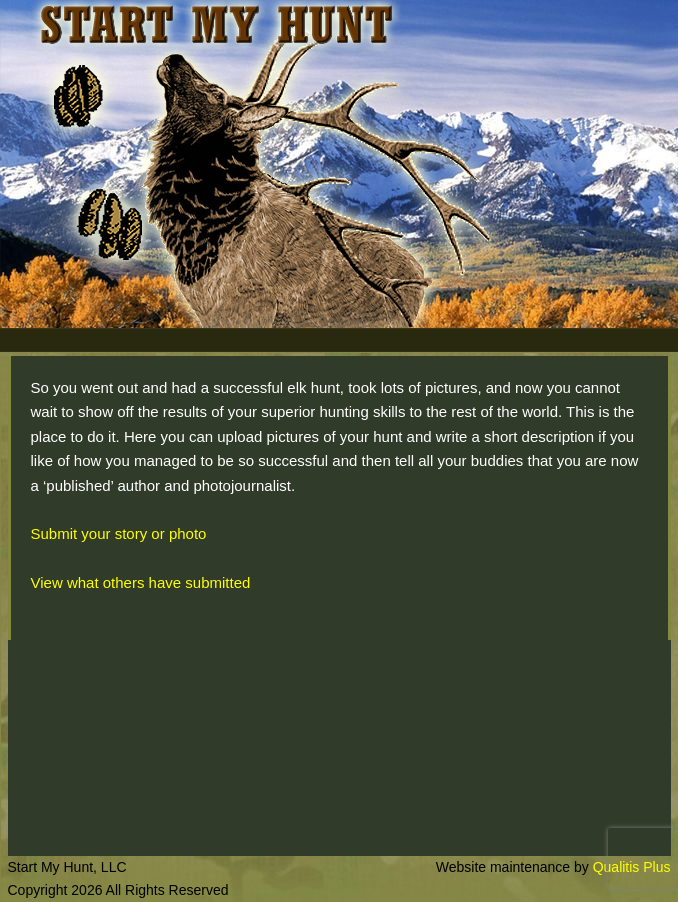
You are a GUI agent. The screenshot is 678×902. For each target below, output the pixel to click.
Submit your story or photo (119, 533)
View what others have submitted (141, 582)
